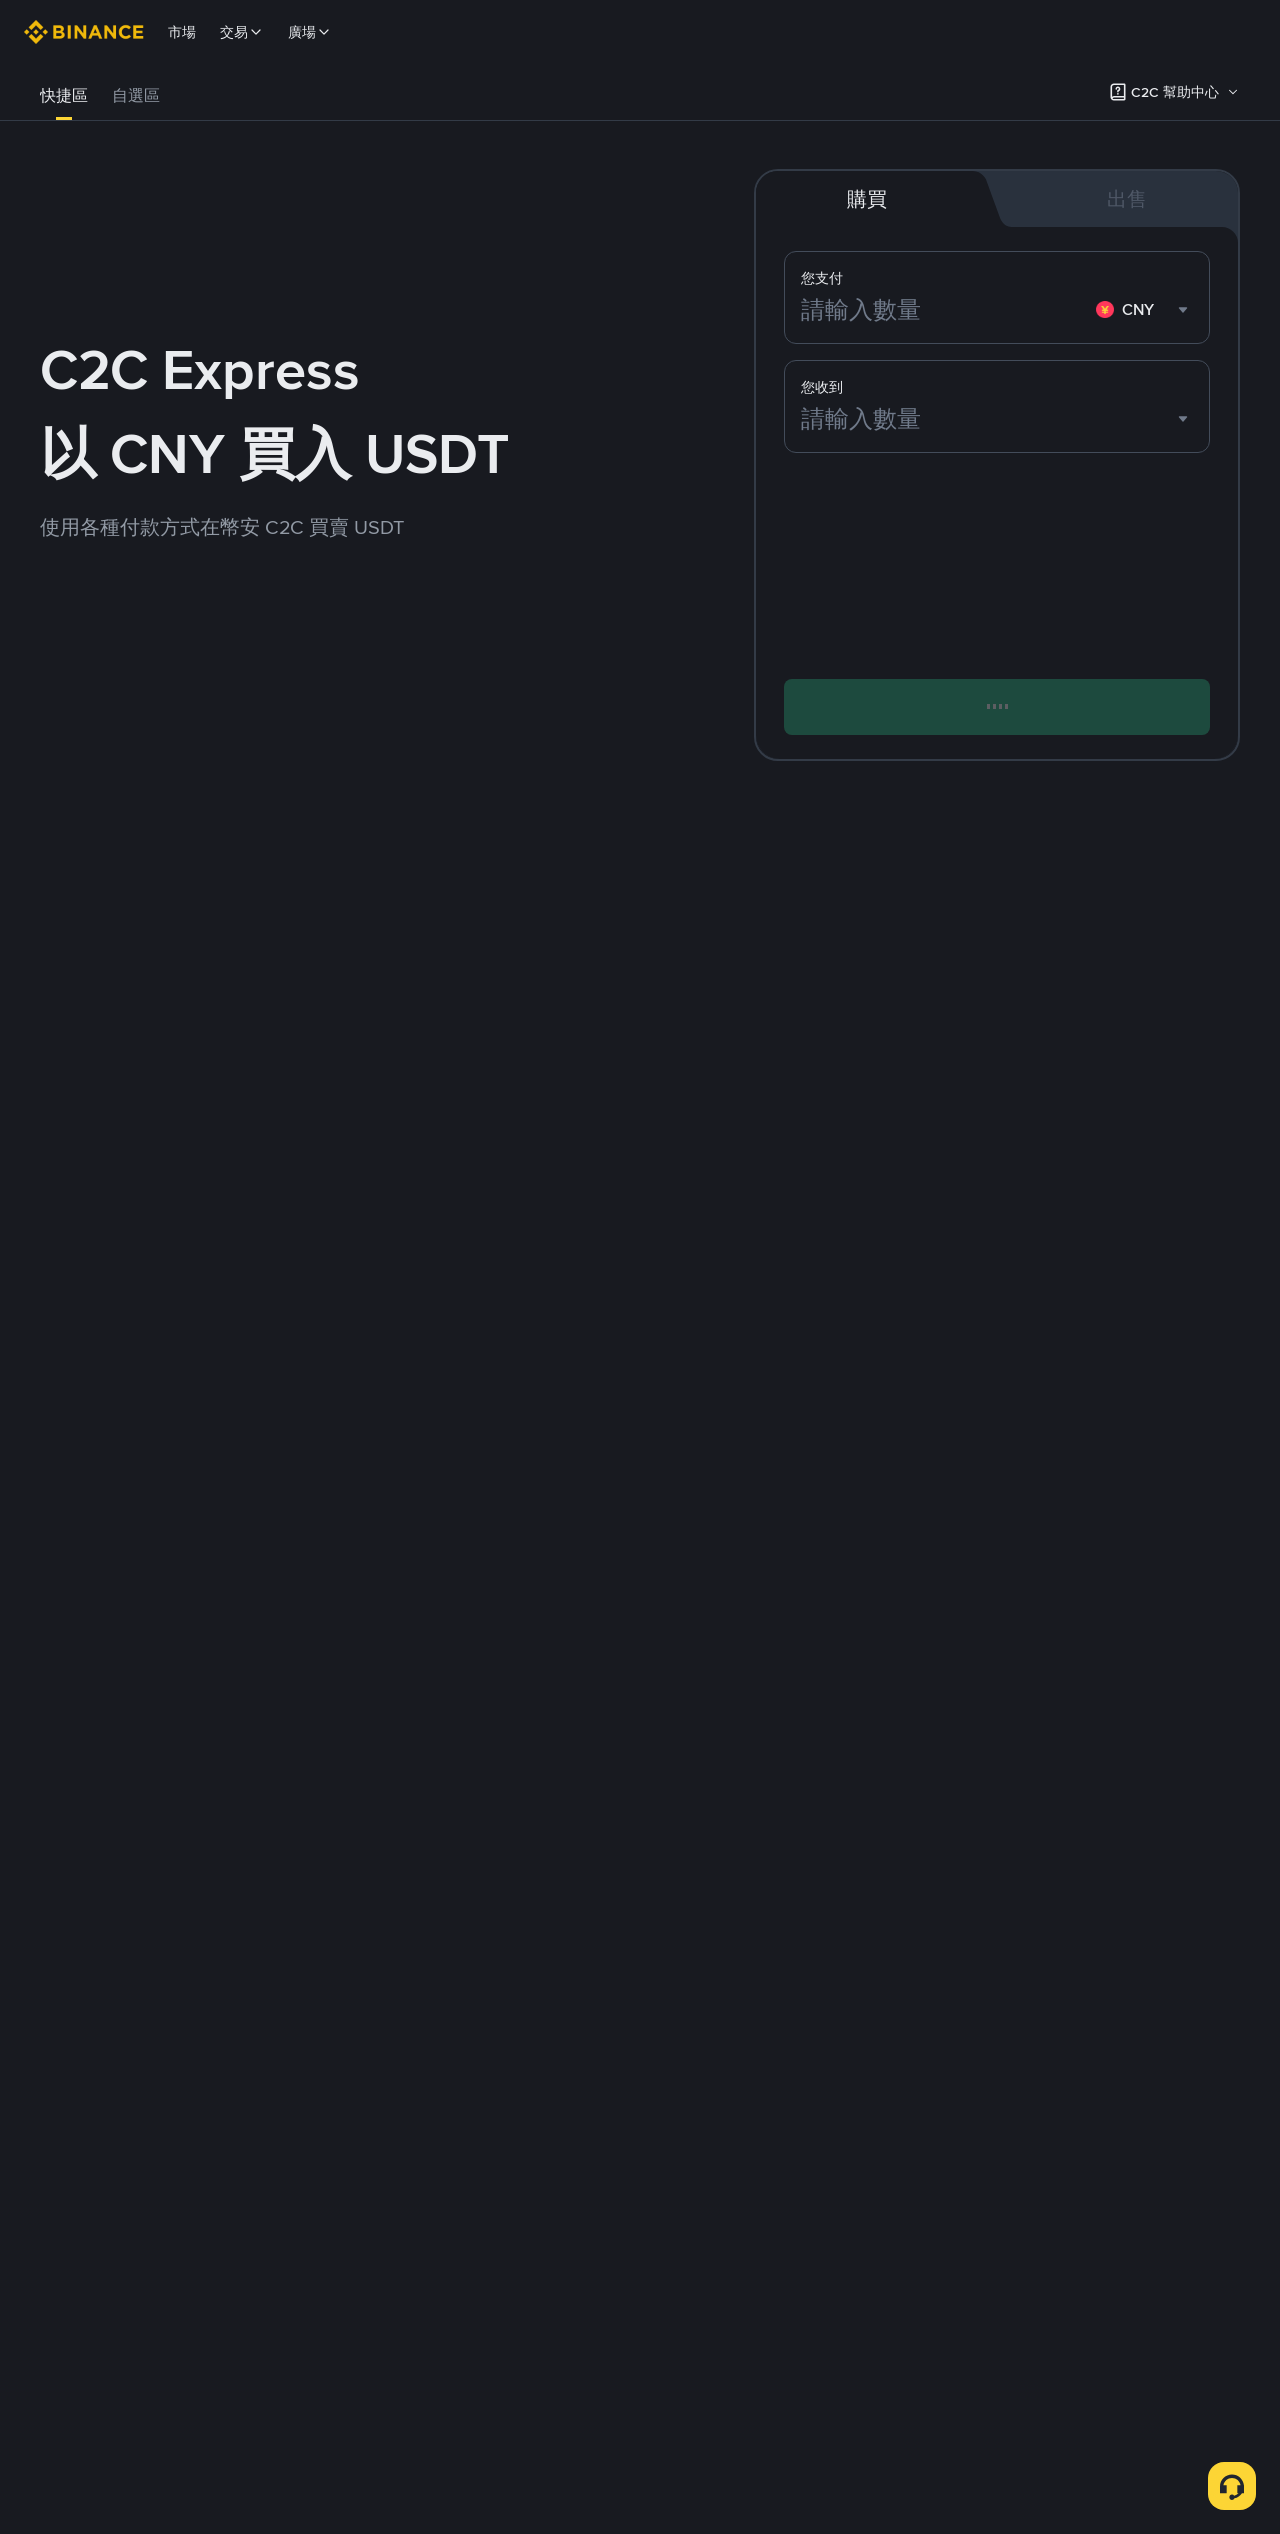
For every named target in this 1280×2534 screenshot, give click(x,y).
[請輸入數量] (944, 310)
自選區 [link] (136, 95)
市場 (182, 32)
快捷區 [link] (64, 95)
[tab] (64, 96)
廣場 (310, 32)
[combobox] (1144, 310)
